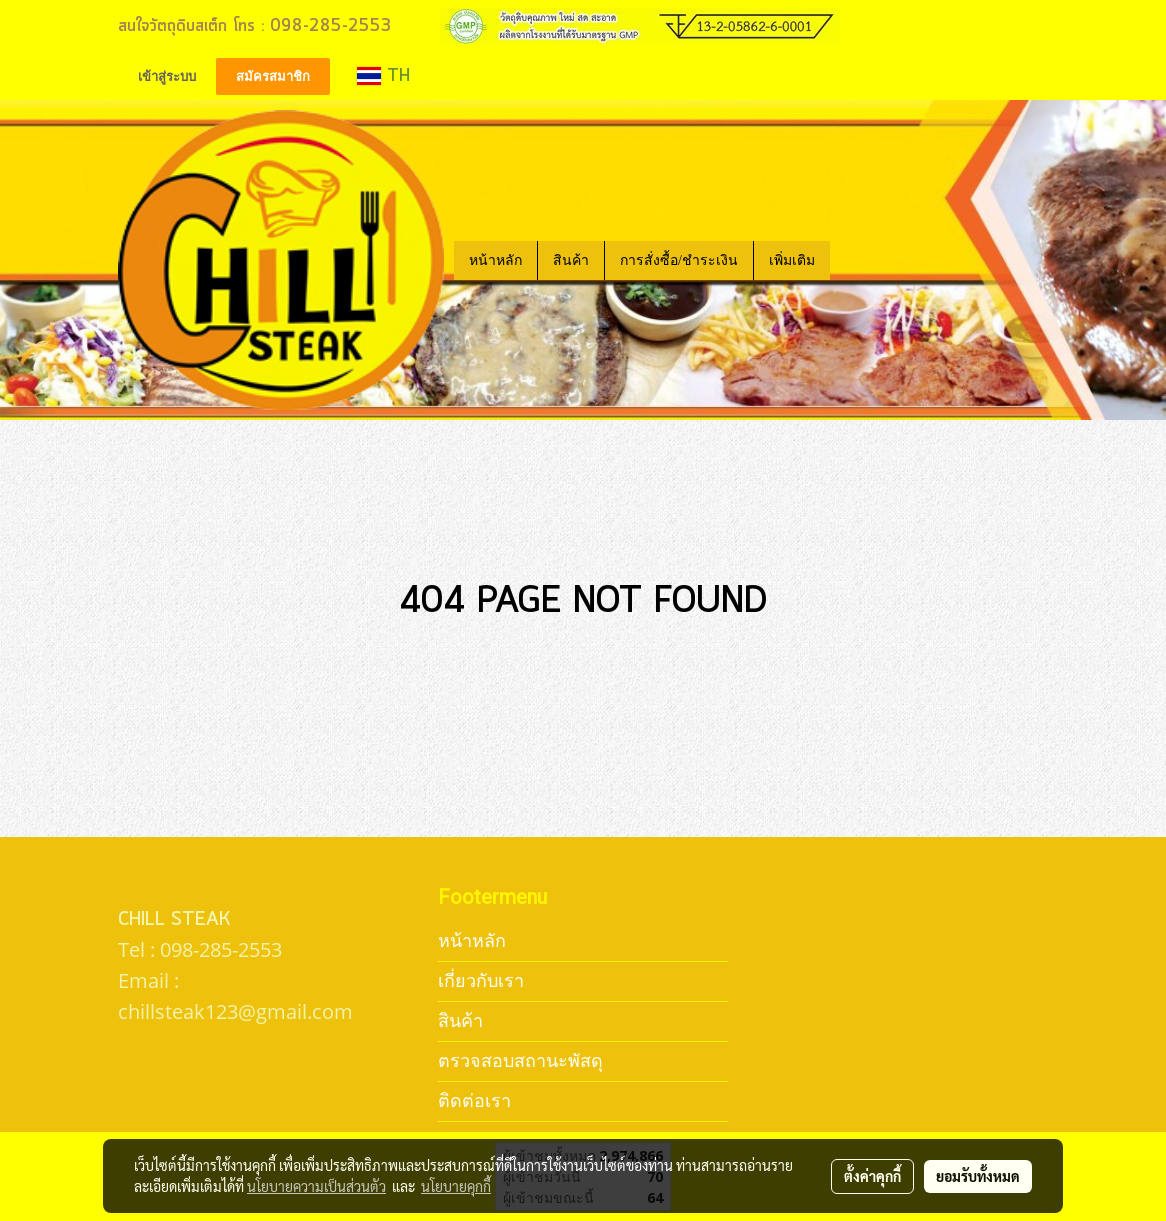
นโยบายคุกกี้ (456, 1186)
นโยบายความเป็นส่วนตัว (316, 1186)
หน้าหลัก (495, 260)
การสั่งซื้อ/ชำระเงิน (679, 260)
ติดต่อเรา (474, 1100)
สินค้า (571, 260)
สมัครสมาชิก (273, 76)
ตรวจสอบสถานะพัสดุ (520, 1060)
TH (383, 76)
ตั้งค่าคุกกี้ (872, 1176)
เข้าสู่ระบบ (167, 76)
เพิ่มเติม (792, 260)
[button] (848, 260)
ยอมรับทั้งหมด (978, 1176)
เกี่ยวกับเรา (481, 980)
